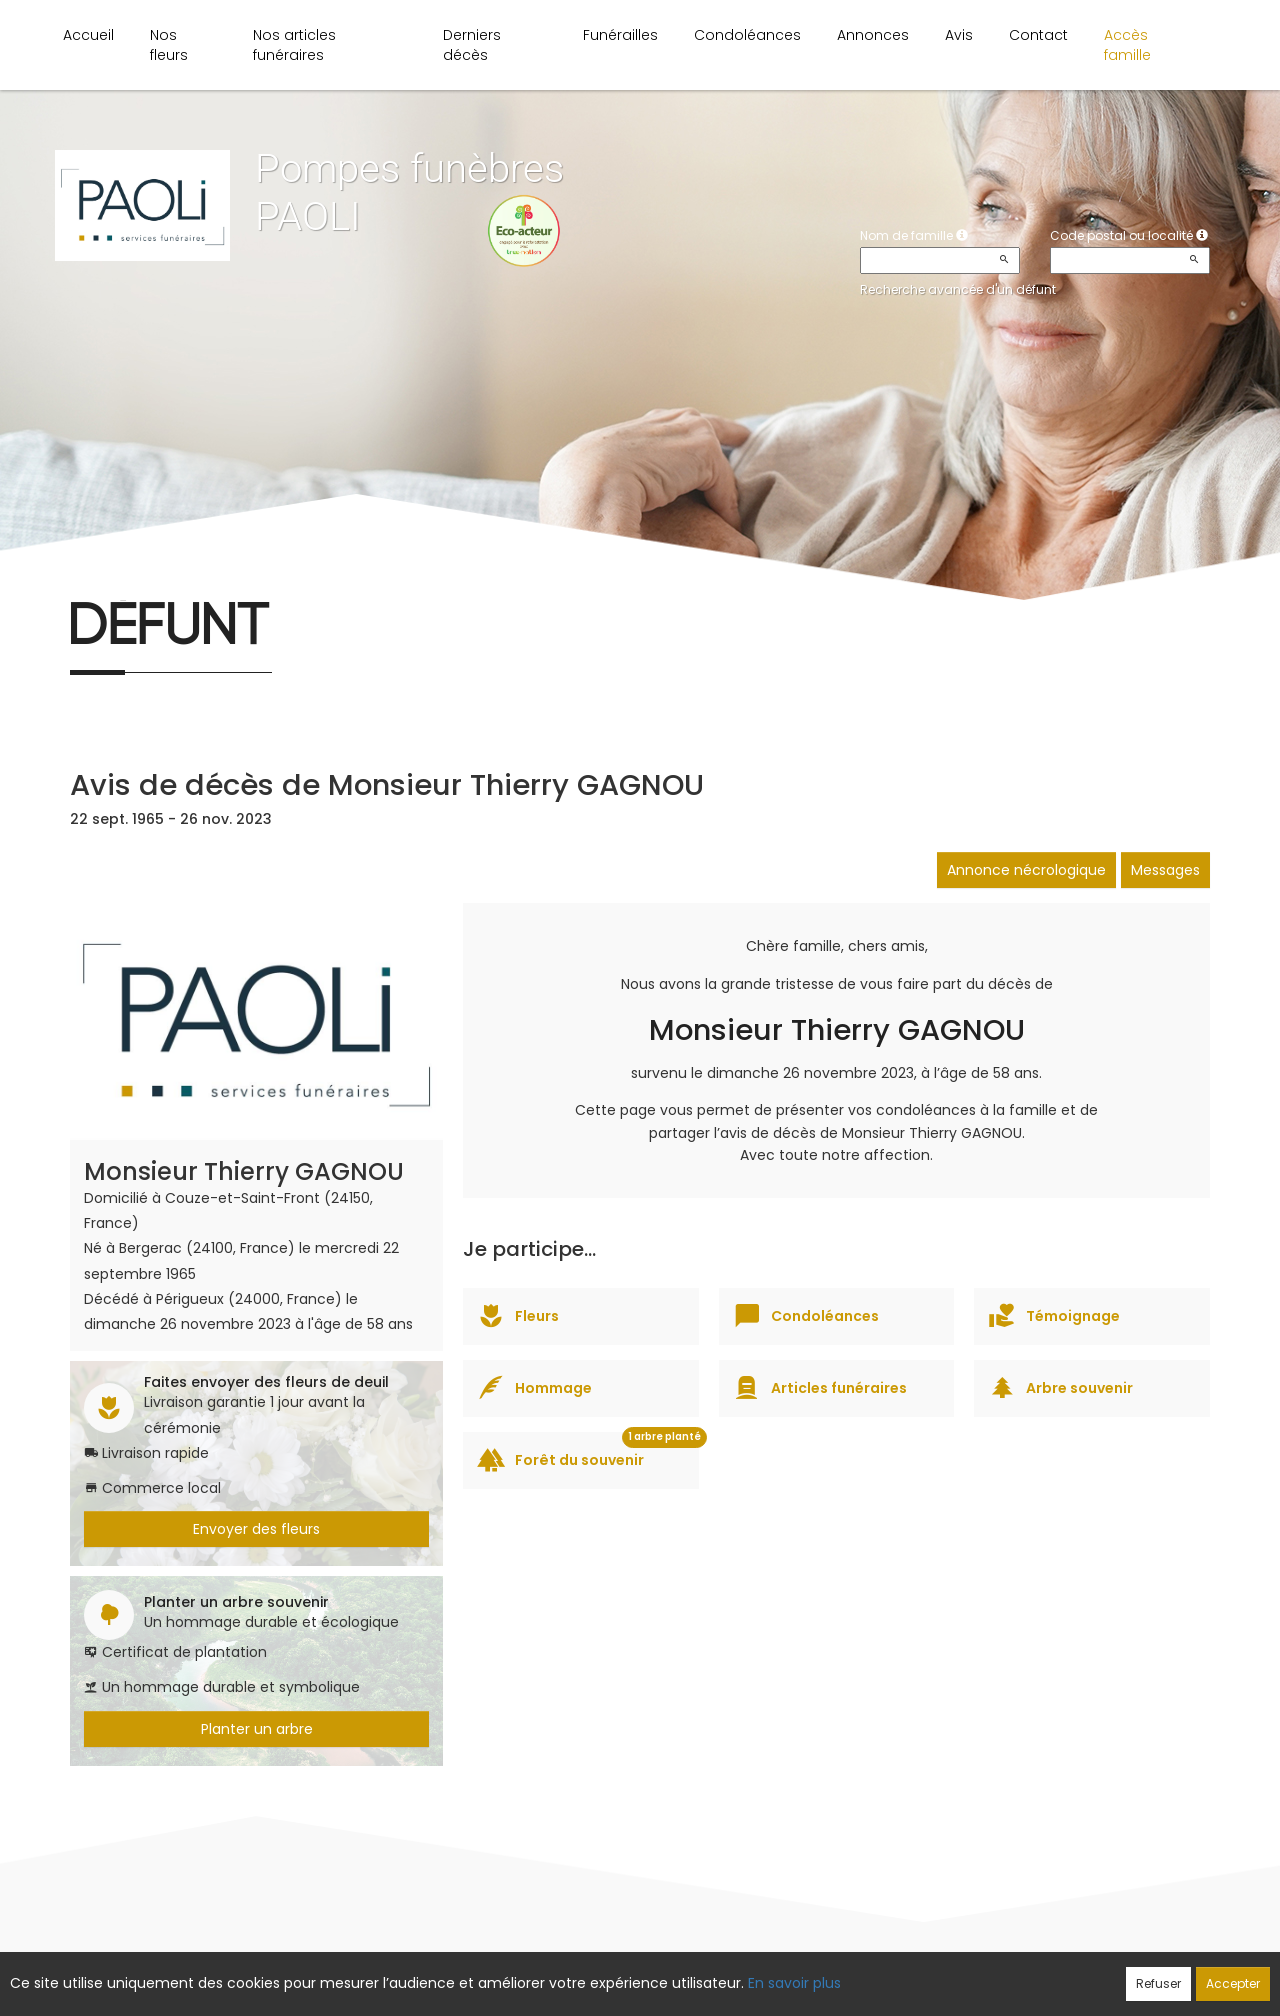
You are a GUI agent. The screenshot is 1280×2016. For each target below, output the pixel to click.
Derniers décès (472, 45)
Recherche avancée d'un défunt (958, 289)
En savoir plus (794, 1983)
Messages (1165, 870)
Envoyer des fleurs (256, 1529)
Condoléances (747, 35)
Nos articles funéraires (294, 45)
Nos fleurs (169, 45)
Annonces (873, 35)
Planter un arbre (257, 1729)
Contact (1038, 35)
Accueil (88, 35)
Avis (959, 35)
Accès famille (1127, 45)
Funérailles (620, 35)
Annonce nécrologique (1026, 870)
